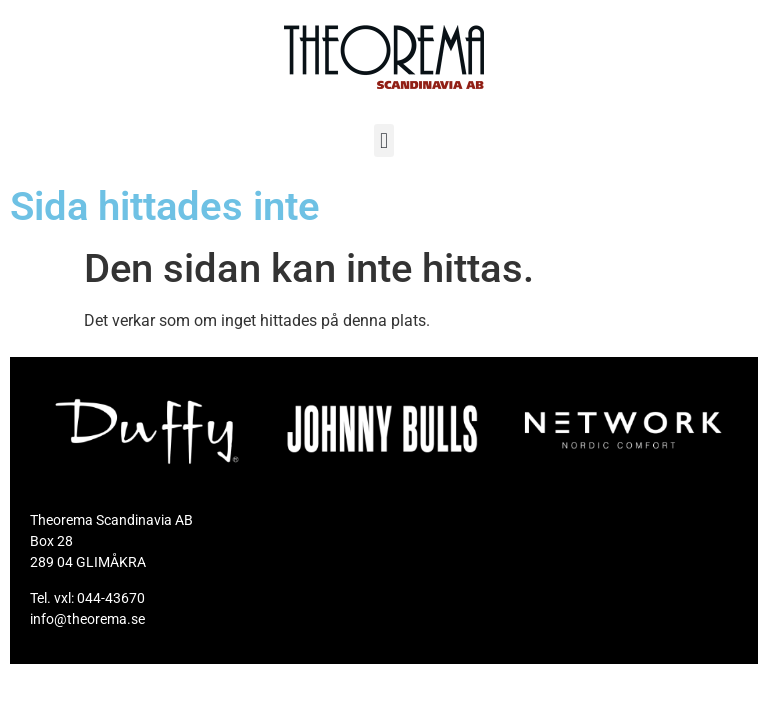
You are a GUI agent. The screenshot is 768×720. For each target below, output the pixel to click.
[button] (383, 140)
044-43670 (111, 598)
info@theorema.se (87, 619)
